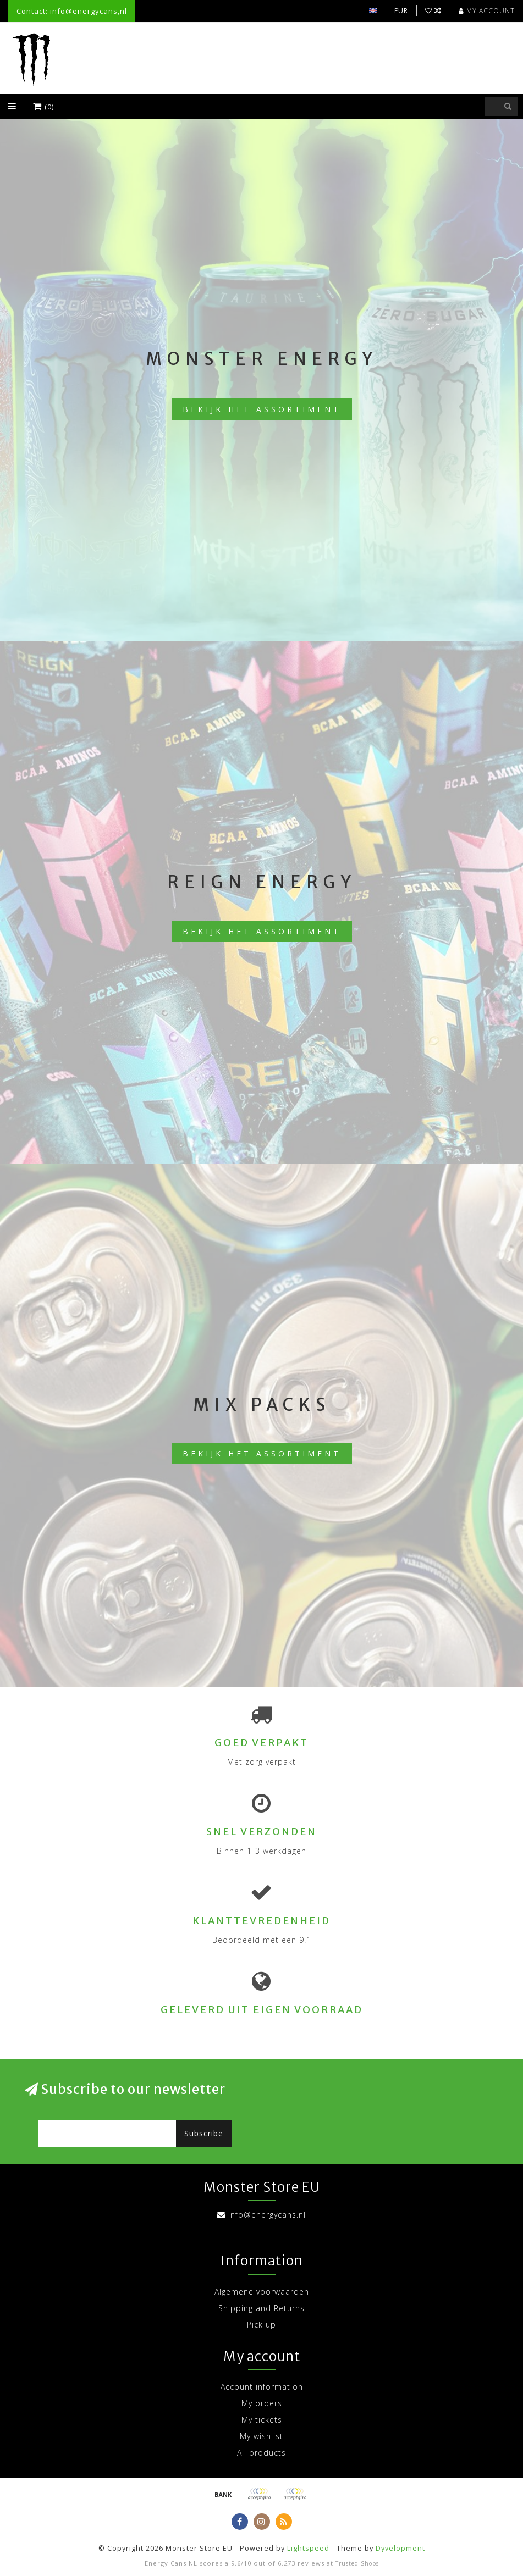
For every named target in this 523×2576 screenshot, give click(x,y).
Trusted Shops (357, 2563)
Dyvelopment (400, 2548)
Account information (262, 2386)
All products (261, 2452)
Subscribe (203, 2133)
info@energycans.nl (267, 2214)
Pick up (261, 2324)
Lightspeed (308, 2548)
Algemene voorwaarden (261, 2291)
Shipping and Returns (261, 2308)
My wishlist (261, 2436)
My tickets (261, 2419)
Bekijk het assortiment (262, 409)
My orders (261, 2403)
